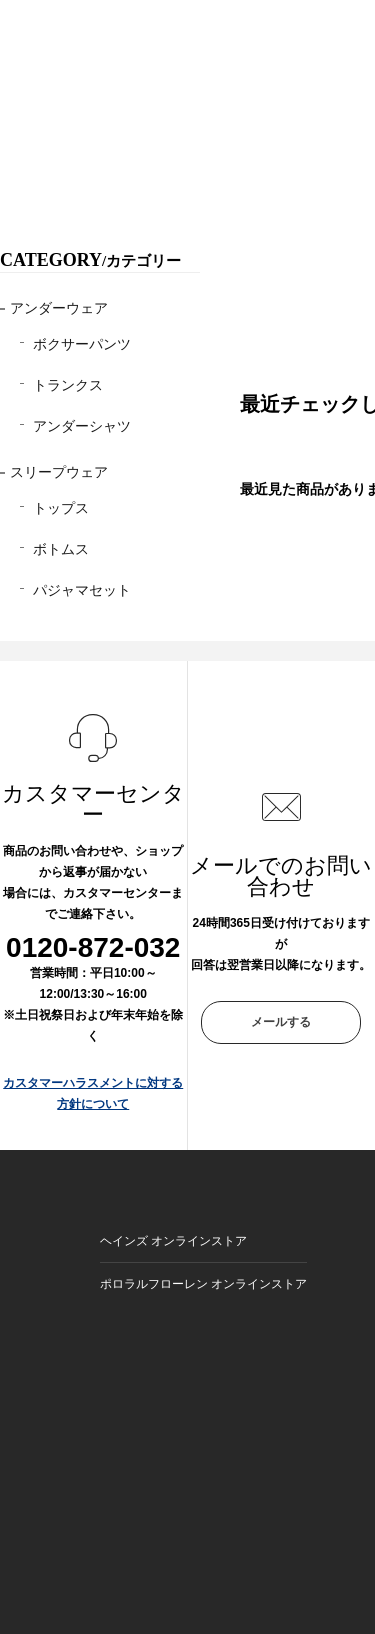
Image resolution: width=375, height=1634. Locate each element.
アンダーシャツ (82, 426)
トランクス (68, 385)
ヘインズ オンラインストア (173, 1241)
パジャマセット (82, 590)
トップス (61, 508)
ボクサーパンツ (82, 344)
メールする (281, 1022)
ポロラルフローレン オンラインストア (203, 1284)
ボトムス (61, 549)
